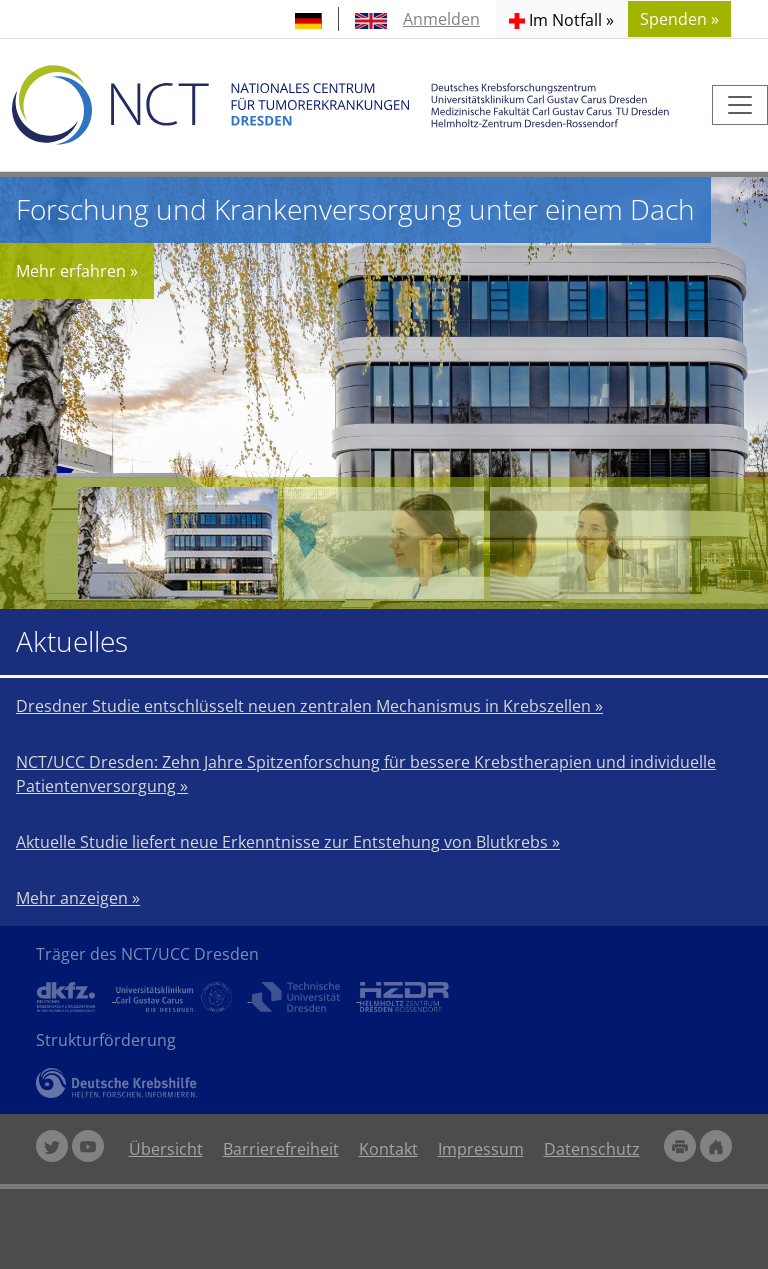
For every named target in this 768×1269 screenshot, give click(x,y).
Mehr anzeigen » (78, 898)
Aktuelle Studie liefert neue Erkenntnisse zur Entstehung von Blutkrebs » (288, 842)
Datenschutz (592, 1149)
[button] (561, 19)
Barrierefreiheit (281, 1149)
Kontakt (388, 1149)
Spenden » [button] (679, 19)
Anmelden (441, 19)
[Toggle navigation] (740, 105)
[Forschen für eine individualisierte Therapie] (384, 543)
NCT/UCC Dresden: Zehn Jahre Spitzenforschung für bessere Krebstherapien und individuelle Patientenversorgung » (366, 774)
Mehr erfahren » (77, 271)
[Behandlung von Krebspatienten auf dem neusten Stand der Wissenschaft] (590, 543)
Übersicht (166, 1149)
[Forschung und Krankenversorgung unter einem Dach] (178, 543)
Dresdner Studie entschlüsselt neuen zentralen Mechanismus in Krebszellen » (309, 706)
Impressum (481, 1149)
